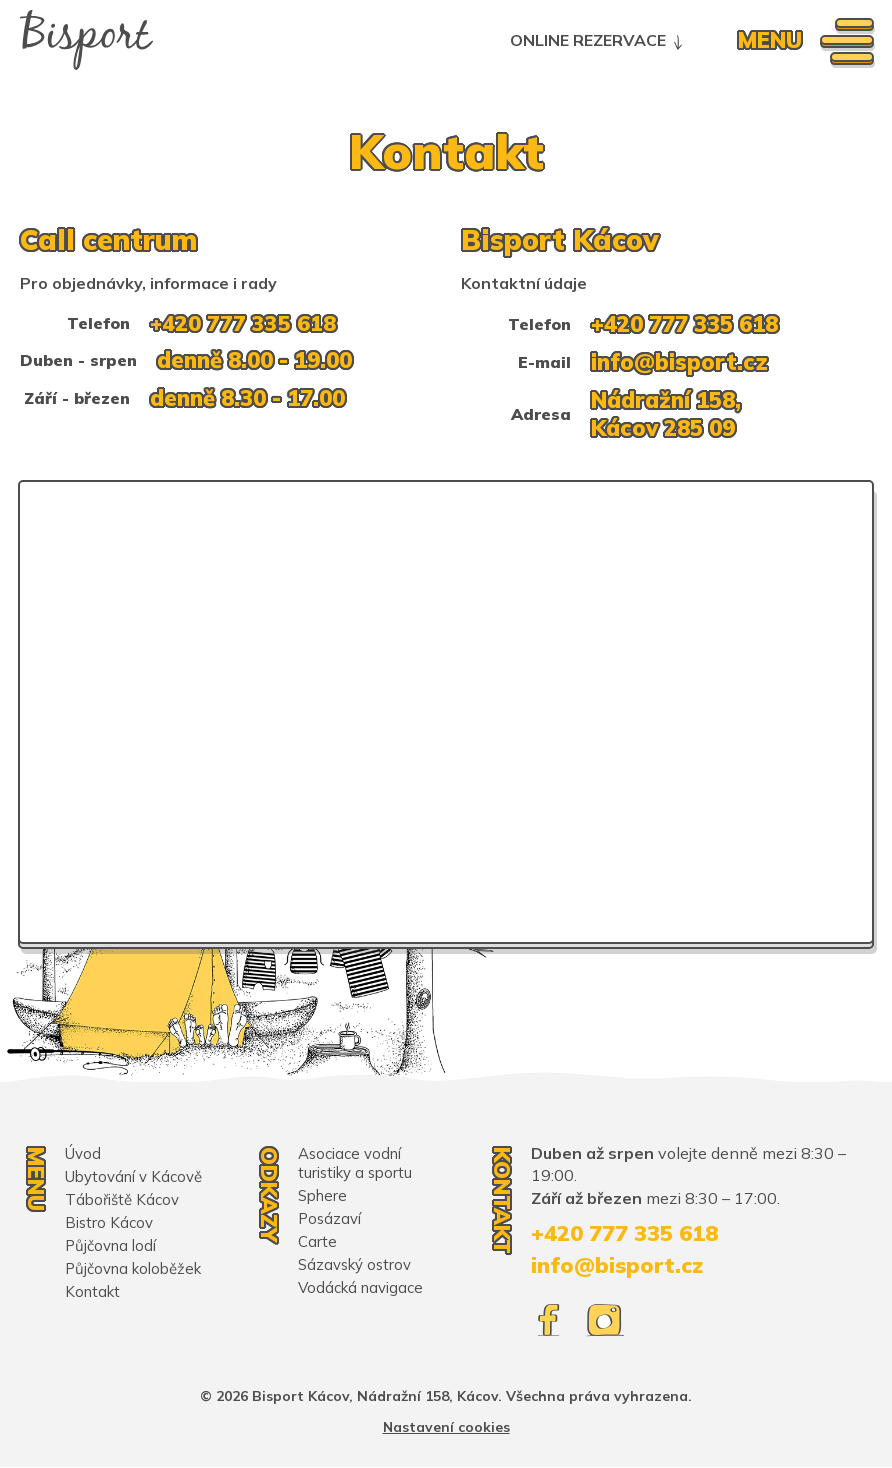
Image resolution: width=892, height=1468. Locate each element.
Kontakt (92, 1291)
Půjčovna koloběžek (133, 1268)
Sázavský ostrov (355, 1264)
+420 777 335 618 (243, 324)
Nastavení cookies (446, 1428)
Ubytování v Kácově (133, 1176)
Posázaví (330, 1218)
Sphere (322, 1195)
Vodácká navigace (360, 1287)
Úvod (83, 1153)
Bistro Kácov (109, 1222)
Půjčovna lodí (111, 1245)
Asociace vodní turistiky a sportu (356, 1163)
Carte (317, 1241)
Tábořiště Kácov (122, 1199)
